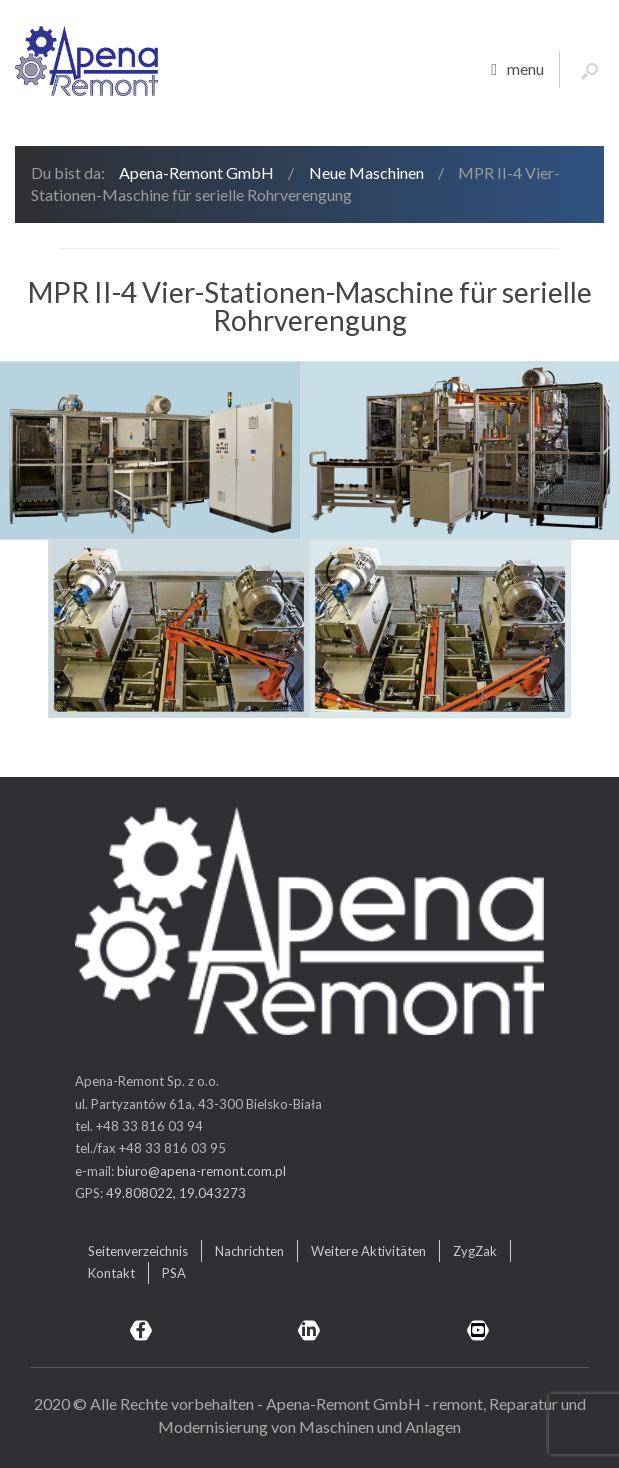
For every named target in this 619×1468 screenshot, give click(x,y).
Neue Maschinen (366, 172)
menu (517, 70)
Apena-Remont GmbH (196, 172)
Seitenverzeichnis (138, 1251)
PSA (174, 1273)
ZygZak (475, 1251)
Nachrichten (249, 1251)
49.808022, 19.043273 (176, 1193)
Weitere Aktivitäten (368, 1251)
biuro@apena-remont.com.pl (201, 1171)
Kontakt (111, 1273)
